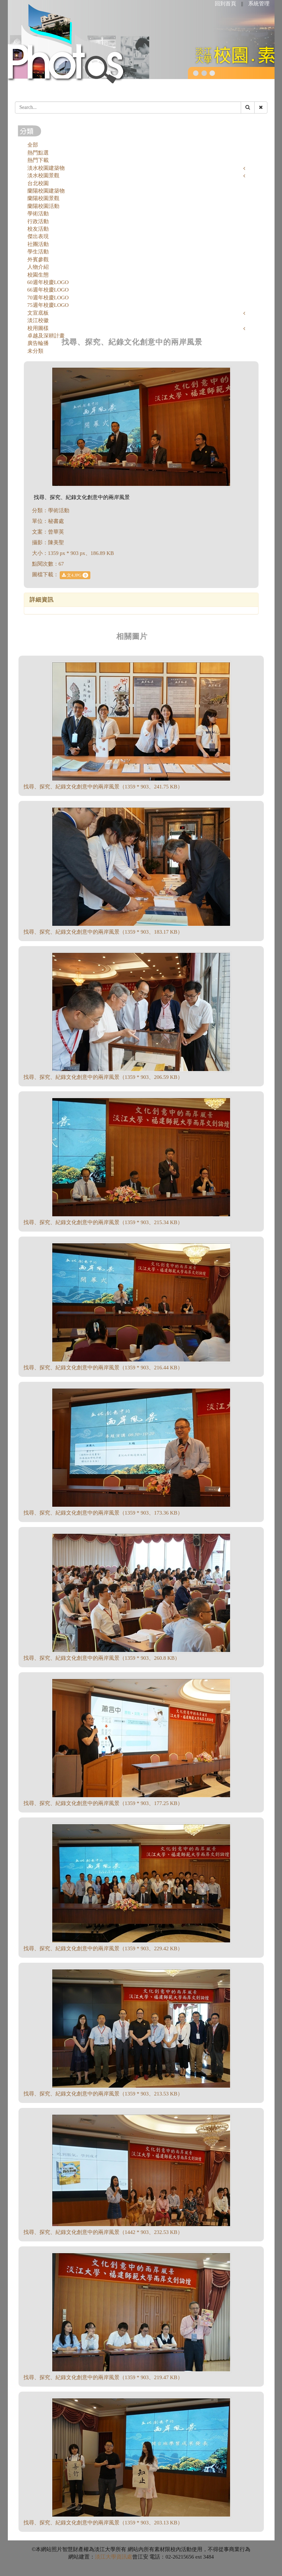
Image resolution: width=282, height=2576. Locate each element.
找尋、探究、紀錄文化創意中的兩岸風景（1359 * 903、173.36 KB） (103, 1513)
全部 (32, 145)
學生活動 (38, 252)
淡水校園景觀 (43, 175)
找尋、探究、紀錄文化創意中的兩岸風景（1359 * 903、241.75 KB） (103, 786)
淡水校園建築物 (46, 168)
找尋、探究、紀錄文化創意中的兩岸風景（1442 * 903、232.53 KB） (103, 2232)
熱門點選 (38, 153)
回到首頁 (225, 3)
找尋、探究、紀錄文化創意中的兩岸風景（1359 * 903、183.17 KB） (103, 932)
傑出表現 (38, 236)
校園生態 (38, 275)
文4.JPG (75, 575)
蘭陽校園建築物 (46, 191)
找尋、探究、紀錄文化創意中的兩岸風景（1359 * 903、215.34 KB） (103, 1222)
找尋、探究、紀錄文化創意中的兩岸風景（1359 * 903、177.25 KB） (103, 1803)
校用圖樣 (38, 328)
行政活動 (38, 221)
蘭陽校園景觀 (43, 198)
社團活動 (38, 244)
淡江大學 (105, 2557)
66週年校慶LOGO (48, 290)
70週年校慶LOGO (48, 297)
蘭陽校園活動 (43, 206)
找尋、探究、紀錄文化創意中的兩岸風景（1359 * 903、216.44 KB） (103, 1367)
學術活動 (38, 213)
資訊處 (124, 2557)
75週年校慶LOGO (48, 305)
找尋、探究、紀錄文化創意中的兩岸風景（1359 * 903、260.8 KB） (101, 1658)
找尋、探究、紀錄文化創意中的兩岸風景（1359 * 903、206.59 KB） (103, 1077)
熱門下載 (38, 160)
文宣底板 (38, 313)
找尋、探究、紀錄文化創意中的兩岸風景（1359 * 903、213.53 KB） (103, 2094)
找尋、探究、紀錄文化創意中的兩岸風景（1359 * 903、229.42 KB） (103, 1948)
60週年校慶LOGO (48, 282)
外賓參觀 (38, 259)
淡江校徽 (38, 320)
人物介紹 (38, 267)
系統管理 (259, 3)
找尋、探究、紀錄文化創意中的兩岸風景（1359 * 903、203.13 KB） (103, 2522)
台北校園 (38, 183)
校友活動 (38, 229)
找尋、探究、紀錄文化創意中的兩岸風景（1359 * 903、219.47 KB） (103, 2377)
